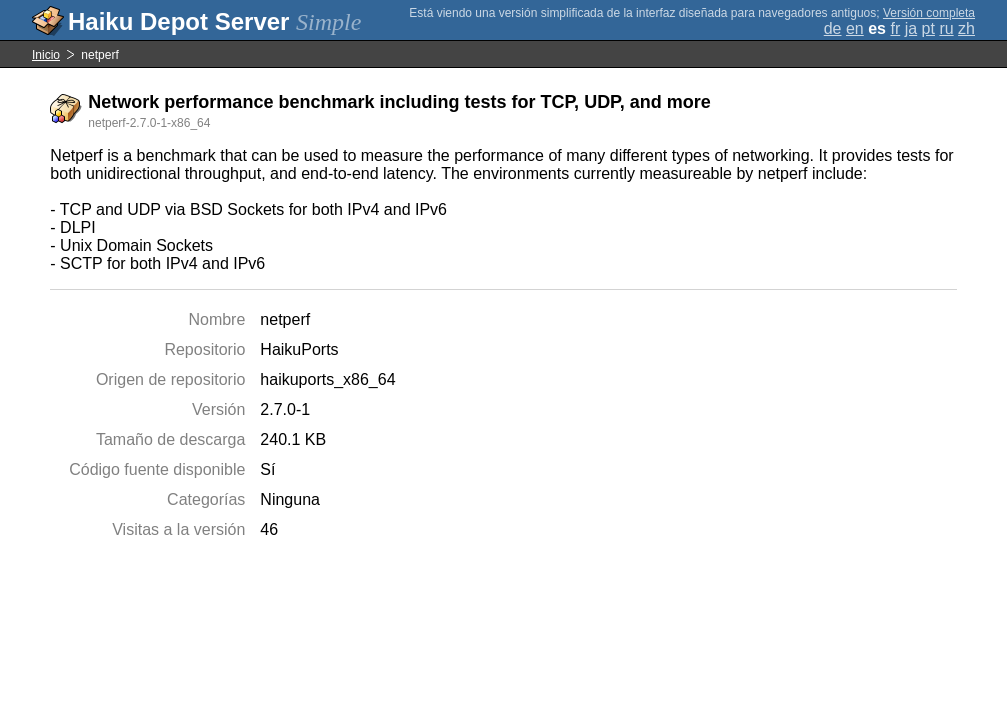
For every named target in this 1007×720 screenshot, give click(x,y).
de (833, 28)
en (855, 28)
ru (946, 28)
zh (966, 28)
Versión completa (929, 13)
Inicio (46, 55)
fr (895, 28)
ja (911, 28)
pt (928, 28)
